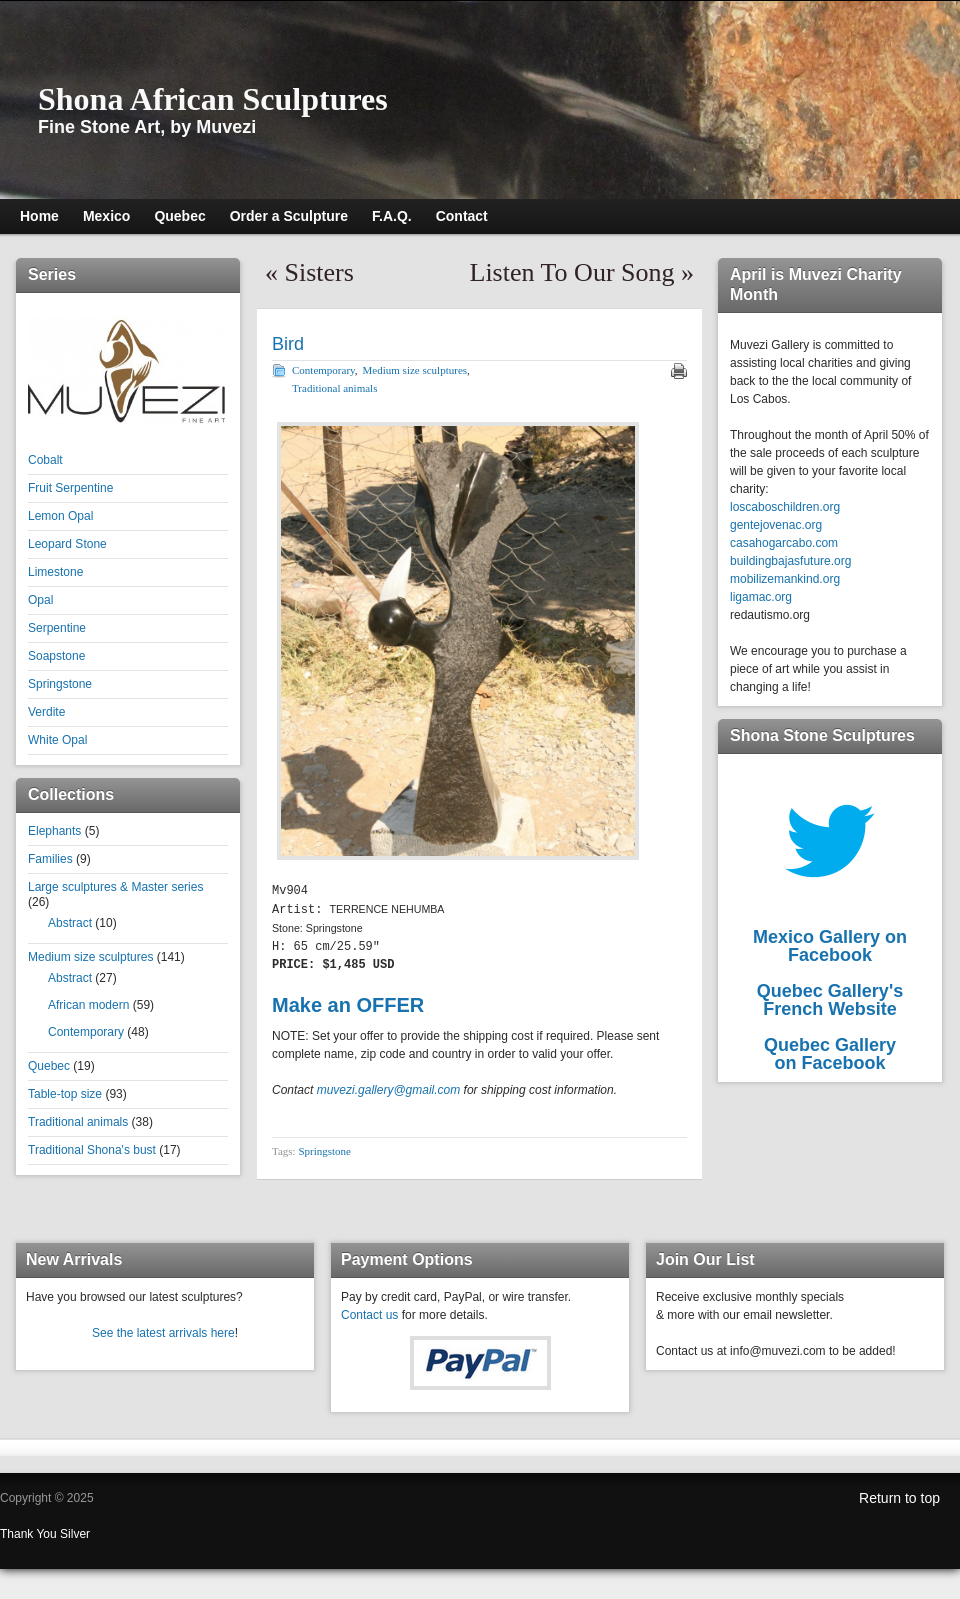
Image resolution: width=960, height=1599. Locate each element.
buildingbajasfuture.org (790, 561)
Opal (40, 600)
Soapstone (56, 656)
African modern (88, 1005)
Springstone (60, 684)
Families (50, 859)
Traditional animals (78, 1122)
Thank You (30, 1534)
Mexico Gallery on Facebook (830, 946)
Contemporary (86, 1032)
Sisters (319, 272)
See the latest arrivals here (163, 1333)
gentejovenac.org (776, 525)
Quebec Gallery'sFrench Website (830, 1000)
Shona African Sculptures (213, 99)
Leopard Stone (67, 544)
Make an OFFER (348, 1003)
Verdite (46, 712)
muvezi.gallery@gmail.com (389, 1088)
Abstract (70, 923)
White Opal (57, 740)
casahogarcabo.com (784, 543)
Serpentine (57, 628)
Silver (75, 1534)
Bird (288, 344)
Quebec (49, 1066)
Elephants (54, 831)
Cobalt (45, 460)
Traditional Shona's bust (92, 1150)
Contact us (369, 1315)
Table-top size (65, 1094)
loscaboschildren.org (785, 507)
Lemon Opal (60, 516)
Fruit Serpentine (70, 488)
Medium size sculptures (90, 957)
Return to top (899, 1498)
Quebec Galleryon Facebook (830, 1054)
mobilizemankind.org (785, 579)
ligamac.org (761, 597)
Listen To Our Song (572, 272)
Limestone (55, 572)
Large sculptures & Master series (115, 887)
